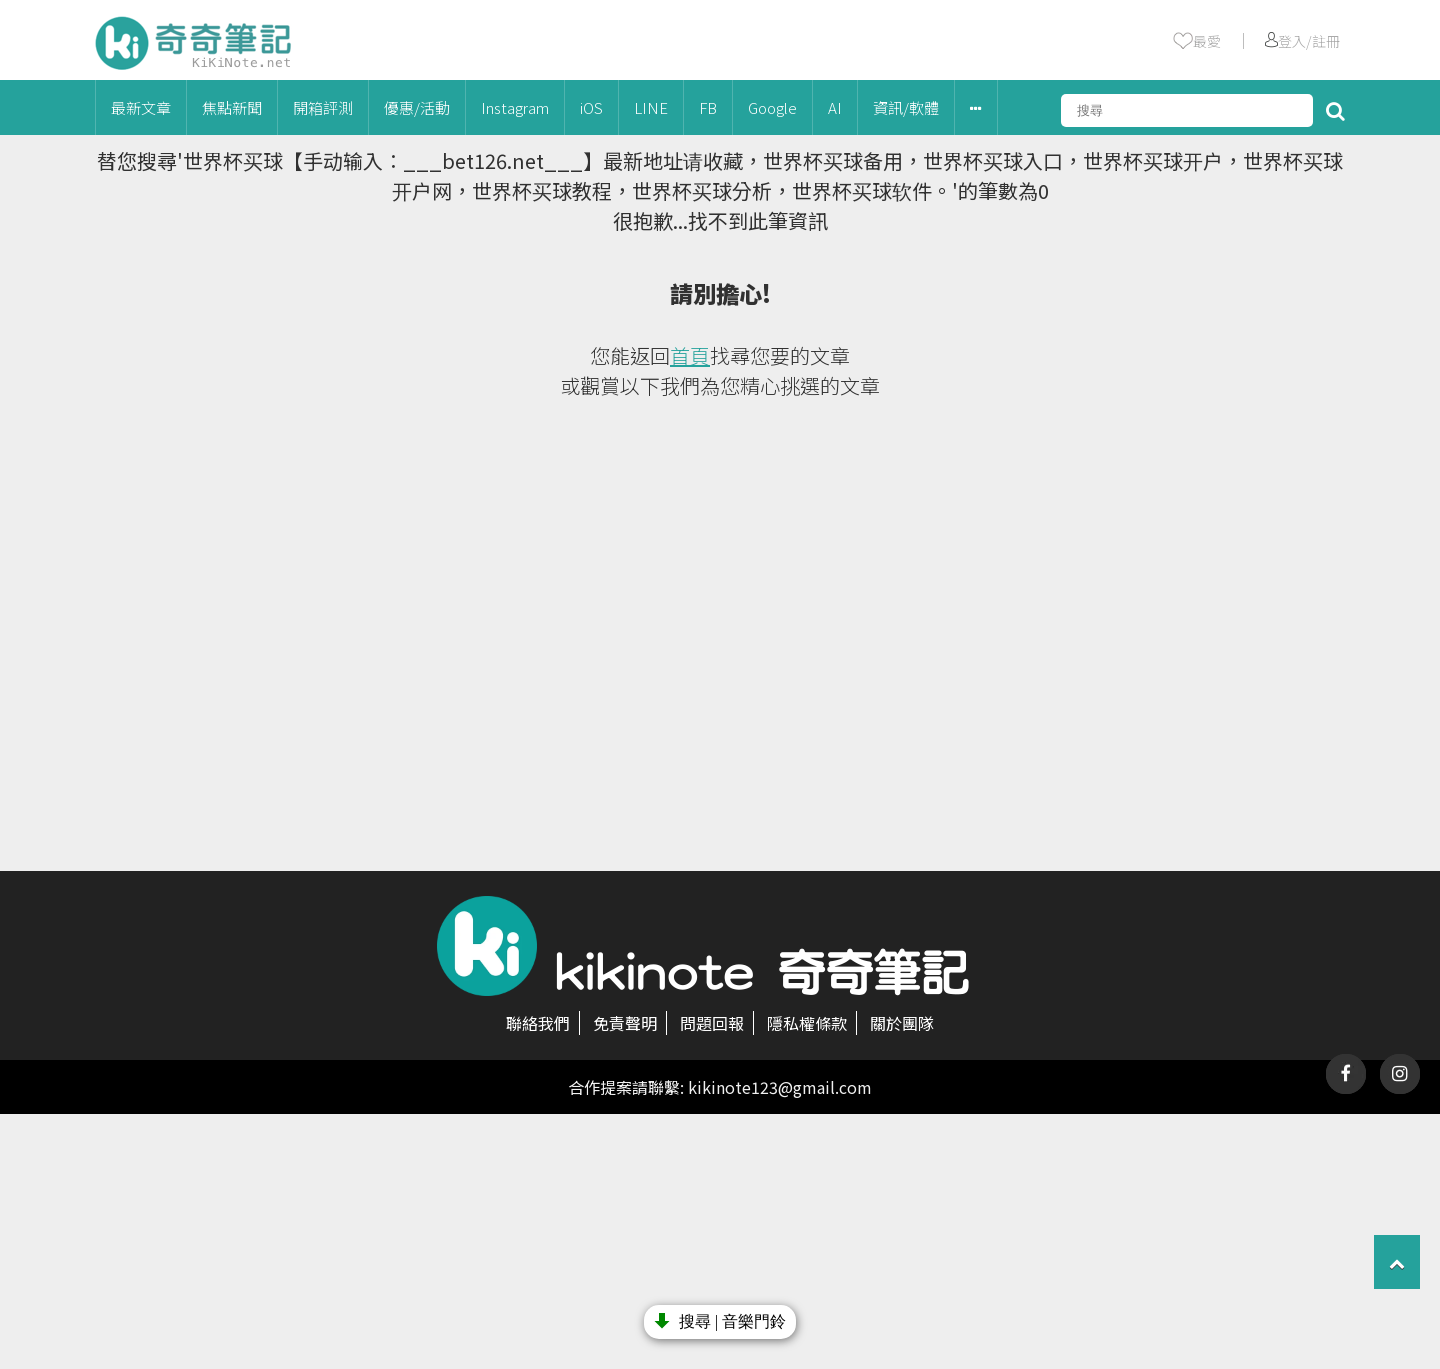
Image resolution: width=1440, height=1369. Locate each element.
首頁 (690, 355)
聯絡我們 (538, 1023)
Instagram (515, 107)
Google (772, 107)
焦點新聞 (232, 107)
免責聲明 (625, 1023)
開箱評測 (323, 107)
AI (835, 107)
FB (708, 107)
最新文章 (141, 107)
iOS (591, 107)
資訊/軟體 (906, 107)
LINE (651, 107)
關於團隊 (902, 1023)
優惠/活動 (417, 107)
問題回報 (712, 1023)
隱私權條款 (807, 1023)
